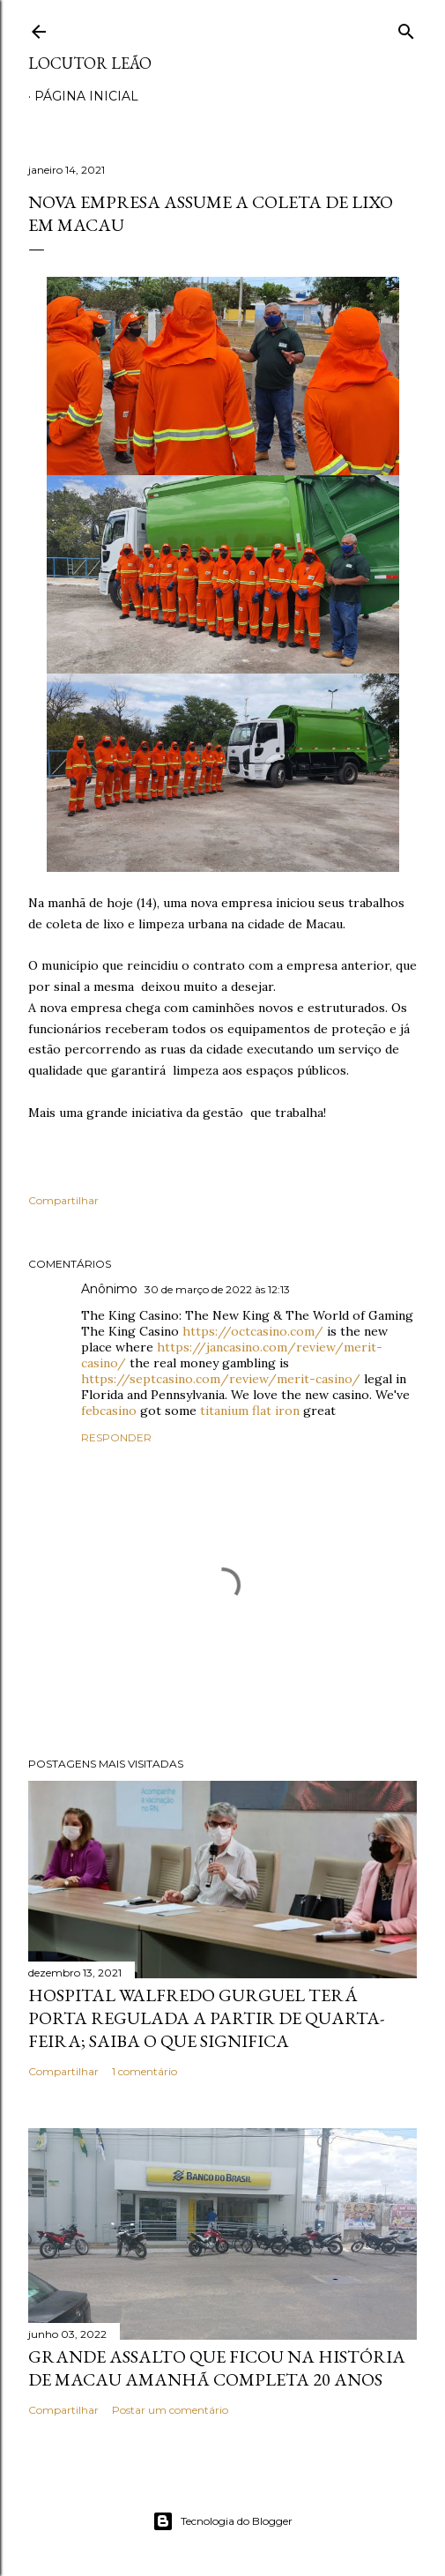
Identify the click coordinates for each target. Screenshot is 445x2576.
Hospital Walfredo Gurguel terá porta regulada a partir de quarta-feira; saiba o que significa (206, 2018)
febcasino (109, 1410)
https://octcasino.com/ (252, 1331)
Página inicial (86, 96)
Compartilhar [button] (63, 1200)
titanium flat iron (250, 1410)
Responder (116, 1437)
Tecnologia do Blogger (222, 2521)
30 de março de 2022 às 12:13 (217, 1289)
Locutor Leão (90, 63)
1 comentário (144, 2071)
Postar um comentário (170, 2409)
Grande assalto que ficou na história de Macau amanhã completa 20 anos (216, 2368)
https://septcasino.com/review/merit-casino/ (220, 1379)
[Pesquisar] (406, 28)
